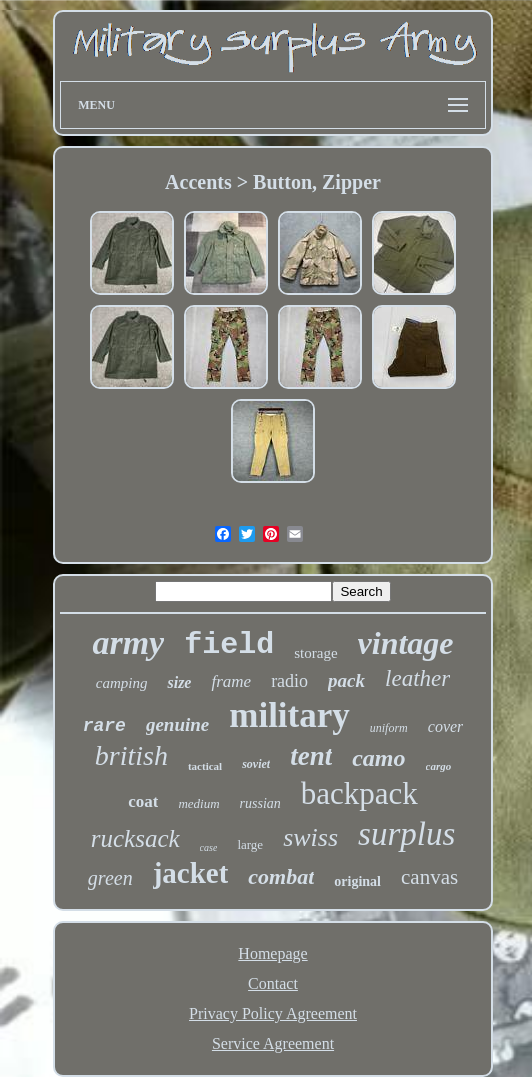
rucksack (135, 838)
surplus (406, 834)
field (229, 645)
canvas (429, 877)
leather (417, 678)
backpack (359, 793)
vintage (406, 643)
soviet (256, 764)
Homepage (272, 953)
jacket (191, 873)
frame (231, 681)
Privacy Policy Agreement (273, 1013)
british (131, 755)
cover (446, 726)
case (209, 847)
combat (281, 876)
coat (143, 801)
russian (260, 803)
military (289, 715)
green (110, 878)
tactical (205, 766)
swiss (310, 837)
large (250, 844)
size (179, 682)
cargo (439, 766)
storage (315, 653)
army (128, 642)
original (357, 881)
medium (198, 803)
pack (346, 680)
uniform (389, 728)
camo (378, 758)
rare (104, 726)
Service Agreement (273, 1043)
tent (311, 756)
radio (289, 681)
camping (122, 683)
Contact (273, 983)
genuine (177, 724)
